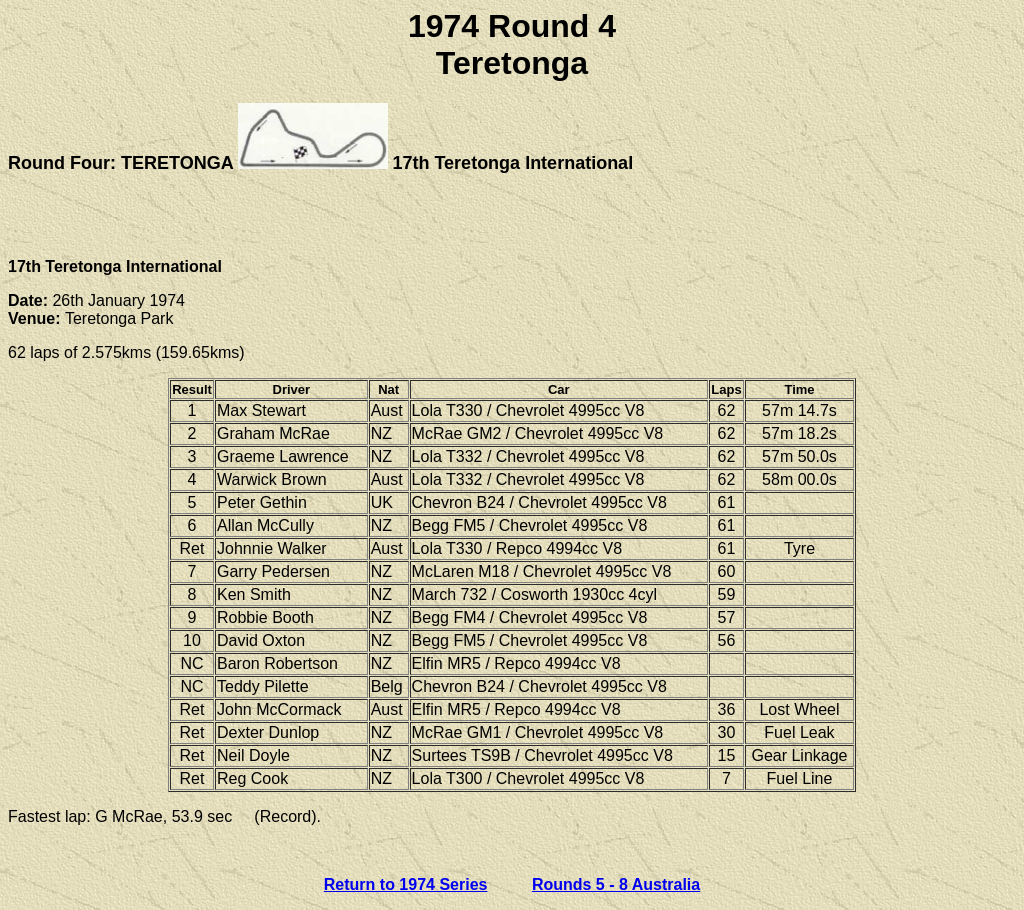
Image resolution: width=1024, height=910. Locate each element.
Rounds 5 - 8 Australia (616, 884)
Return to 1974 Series (406, 884)
